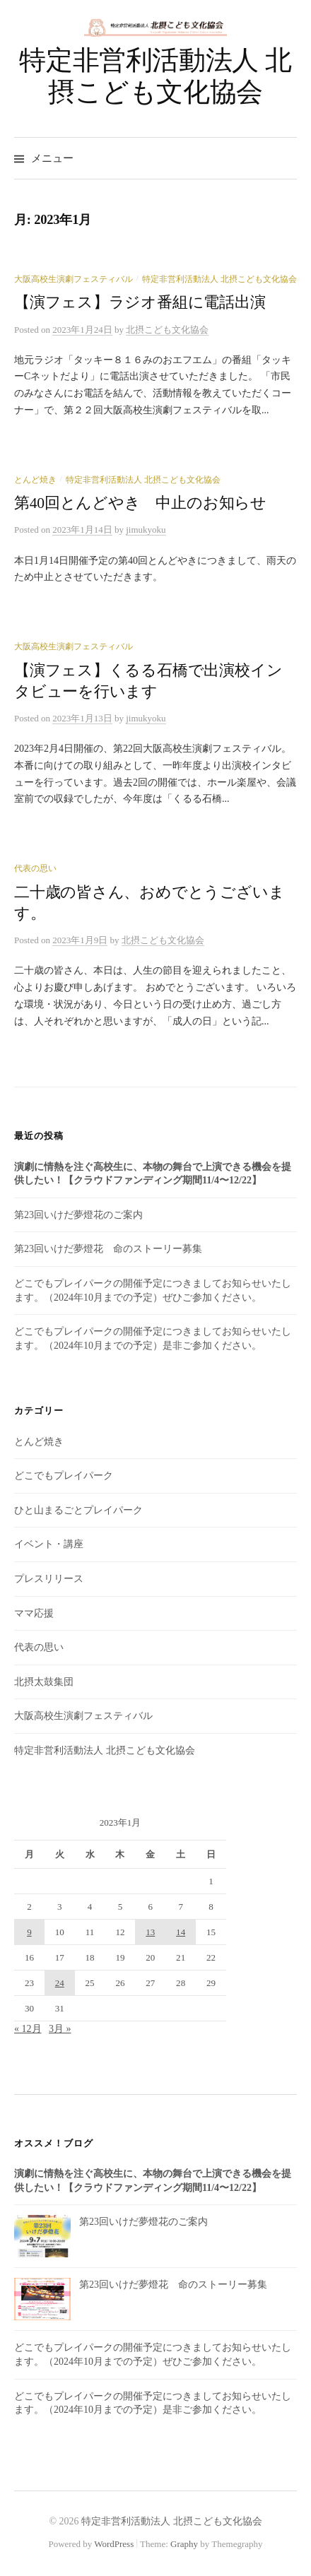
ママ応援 (34, 1613)
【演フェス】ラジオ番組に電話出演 (140, 302)
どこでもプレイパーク (63, 1475)
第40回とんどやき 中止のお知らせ (140, 503)
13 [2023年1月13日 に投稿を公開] (150, 1932)
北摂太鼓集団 (44, 1682)
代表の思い (35, 868)
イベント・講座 (48, 1544)
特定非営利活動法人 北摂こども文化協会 (219, 279)
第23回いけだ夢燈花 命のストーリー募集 (108, 1248)
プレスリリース (48, 1578)
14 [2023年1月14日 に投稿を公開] (180, 1932)
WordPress (114, 2544)
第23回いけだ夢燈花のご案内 (78, 1215)
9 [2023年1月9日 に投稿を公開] (29, 1932)
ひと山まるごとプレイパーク (78, 1510)
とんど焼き (35, 480)
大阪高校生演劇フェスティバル (73, 279)
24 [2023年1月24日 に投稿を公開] (59, 1983)
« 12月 (28, 2028)
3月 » (60, 2028)
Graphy (184, 2544)
